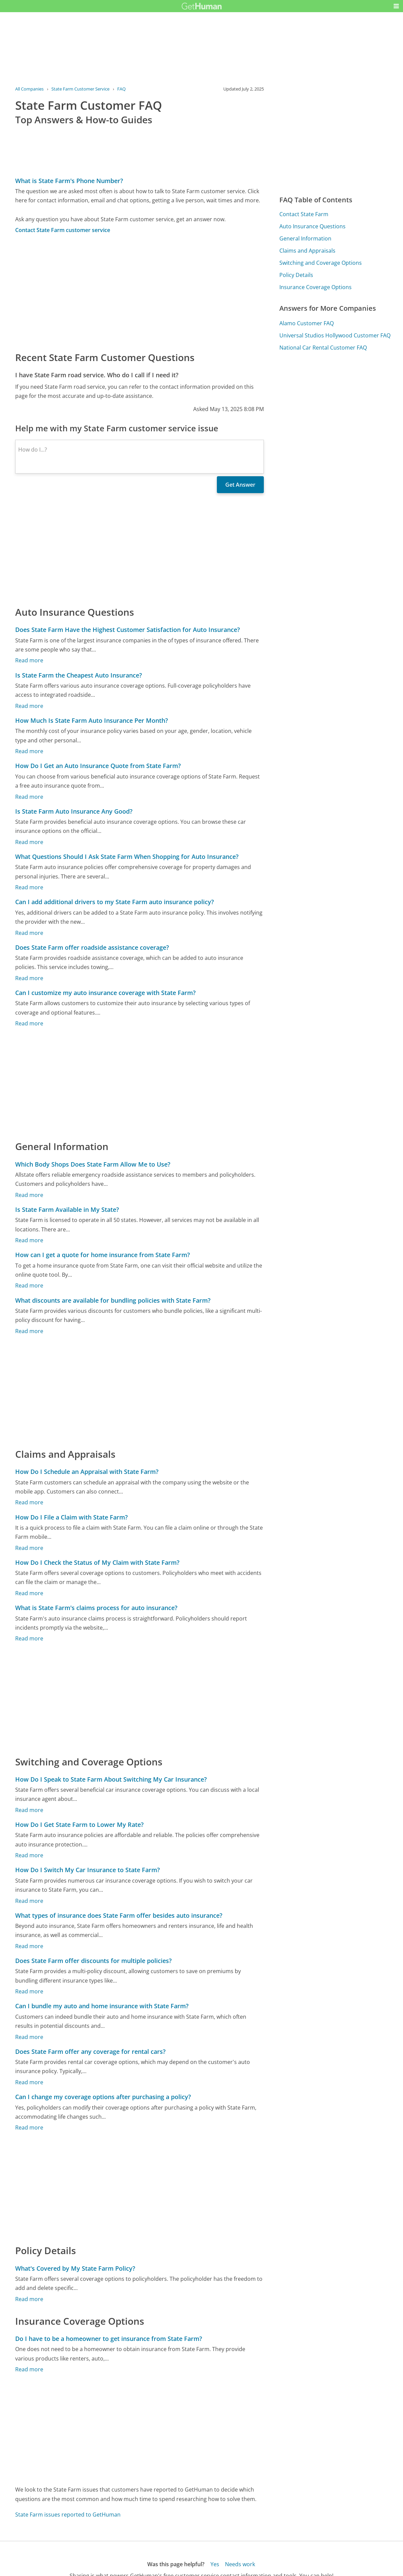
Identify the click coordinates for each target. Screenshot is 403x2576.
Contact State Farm (303, 214)
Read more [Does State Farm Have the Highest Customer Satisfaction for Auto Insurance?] (29, 660)
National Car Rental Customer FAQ (323, 347)
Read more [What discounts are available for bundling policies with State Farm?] (29, 1331)
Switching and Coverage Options (320, 262)
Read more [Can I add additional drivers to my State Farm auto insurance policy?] (29, 933)
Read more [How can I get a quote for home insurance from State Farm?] (29, 1285)
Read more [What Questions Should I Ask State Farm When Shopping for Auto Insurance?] (29, 887)
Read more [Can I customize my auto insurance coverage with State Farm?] (29, 1023)
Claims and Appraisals (307, 250)
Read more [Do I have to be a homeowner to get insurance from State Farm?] (29, 2369)
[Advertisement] (139, 292)
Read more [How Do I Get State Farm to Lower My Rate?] (29, 1855)
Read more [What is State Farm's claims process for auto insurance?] (29, 1638)
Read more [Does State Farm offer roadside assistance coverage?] (29, 978)
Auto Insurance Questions (312, 226)
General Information (305, 238)
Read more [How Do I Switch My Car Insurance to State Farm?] (29, 1901)
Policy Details (296, 275)
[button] (396, 6)
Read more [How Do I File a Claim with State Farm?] (29, 1548)
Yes (214, 2564)
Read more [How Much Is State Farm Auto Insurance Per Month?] (29, 751)
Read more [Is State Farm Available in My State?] (29, 1240)
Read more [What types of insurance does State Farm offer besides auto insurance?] (29, 1946)
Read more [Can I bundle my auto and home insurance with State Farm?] (29, 2037)
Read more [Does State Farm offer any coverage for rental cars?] (29, 2082)
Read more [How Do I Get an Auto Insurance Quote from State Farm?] (29, 796)
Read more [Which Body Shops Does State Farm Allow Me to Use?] (29, 1195)
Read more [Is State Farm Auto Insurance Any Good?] (29, 842)
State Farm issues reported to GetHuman (68, 2514)
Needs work (240, 2564)
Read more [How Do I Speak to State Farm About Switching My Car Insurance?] (29, 1810)
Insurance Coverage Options (315, 287)
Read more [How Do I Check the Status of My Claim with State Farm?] (29, 1593)
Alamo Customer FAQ (306, 323)
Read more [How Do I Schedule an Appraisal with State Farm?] (29, 1502)
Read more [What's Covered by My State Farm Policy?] (29, 2299)
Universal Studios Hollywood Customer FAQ (335, 335)
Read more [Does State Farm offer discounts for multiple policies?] (29, 1991)
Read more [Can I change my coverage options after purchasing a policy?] (29, 2127)
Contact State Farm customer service (62, 230)
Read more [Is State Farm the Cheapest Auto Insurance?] (29, 706)
